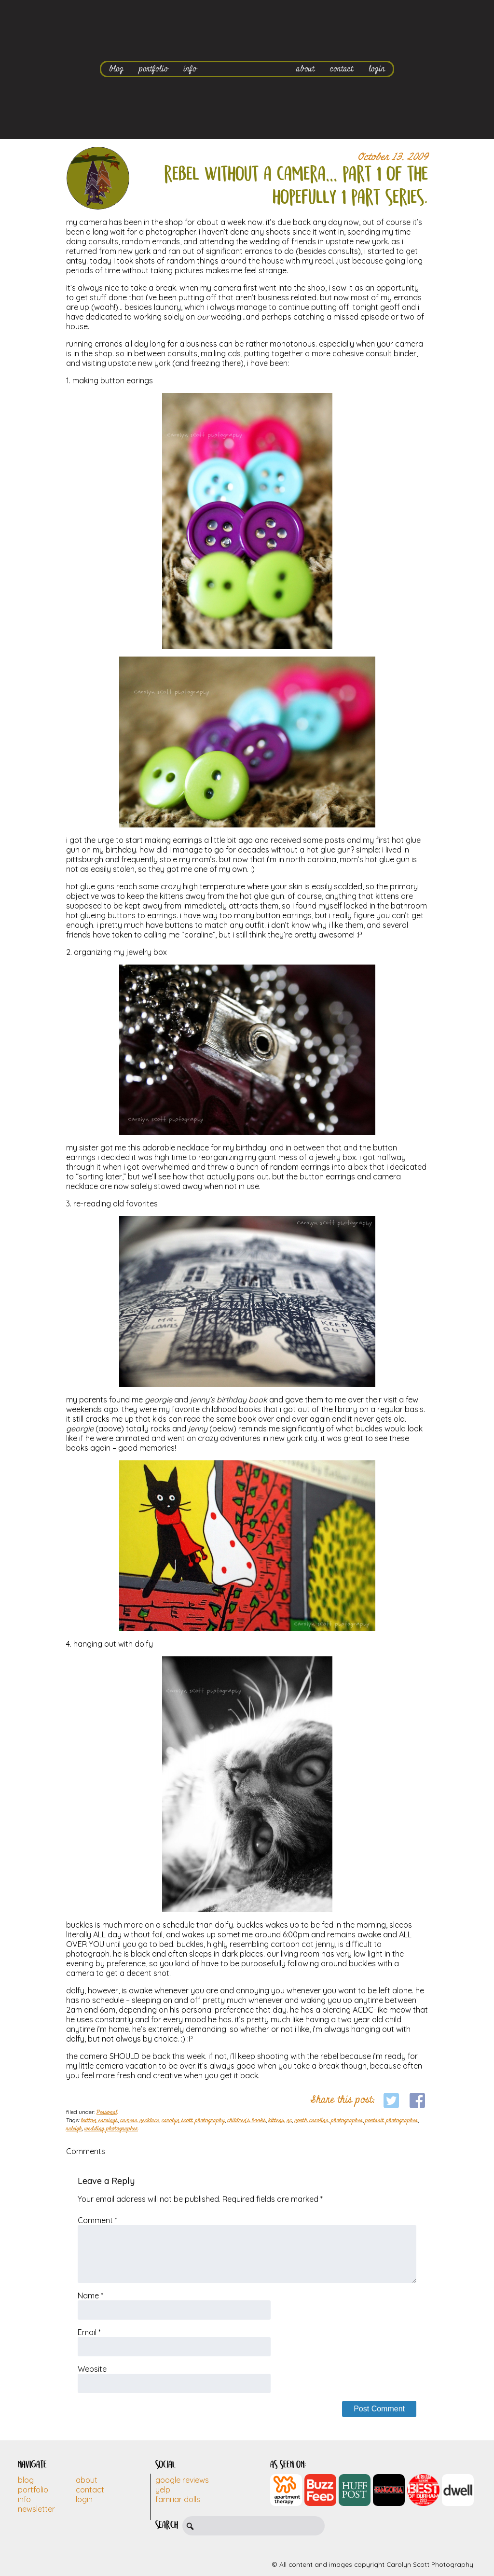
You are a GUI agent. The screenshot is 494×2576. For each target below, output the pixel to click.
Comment (97, 2220)
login (377, 68)
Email (89, 2332)
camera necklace (139, 2120)
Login (84, 2499)
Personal (106, 2112)
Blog (26, 2480)
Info (24, 2499)
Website (92, 2369)
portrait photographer (391, 2120)
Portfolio (33, 2489)
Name (90, 2295)
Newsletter (36, 2509)
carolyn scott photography (193, 2120)
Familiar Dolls (177, 2499)
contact (341, 68)
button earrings (99, 2120)
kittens (276, 2120)
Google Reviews (182, 2480)
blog (116, 68)
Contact (90, 2489)
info (189, 68)
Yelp (162, 2489)
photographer (347, 2120)
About (86, 2480)
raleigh (74, 2129)
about (305, 68)
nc (289, 2120)
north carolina (311, 2120)
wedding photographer (111, 2129)
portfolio (153, 68)
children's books (246, 2120)
